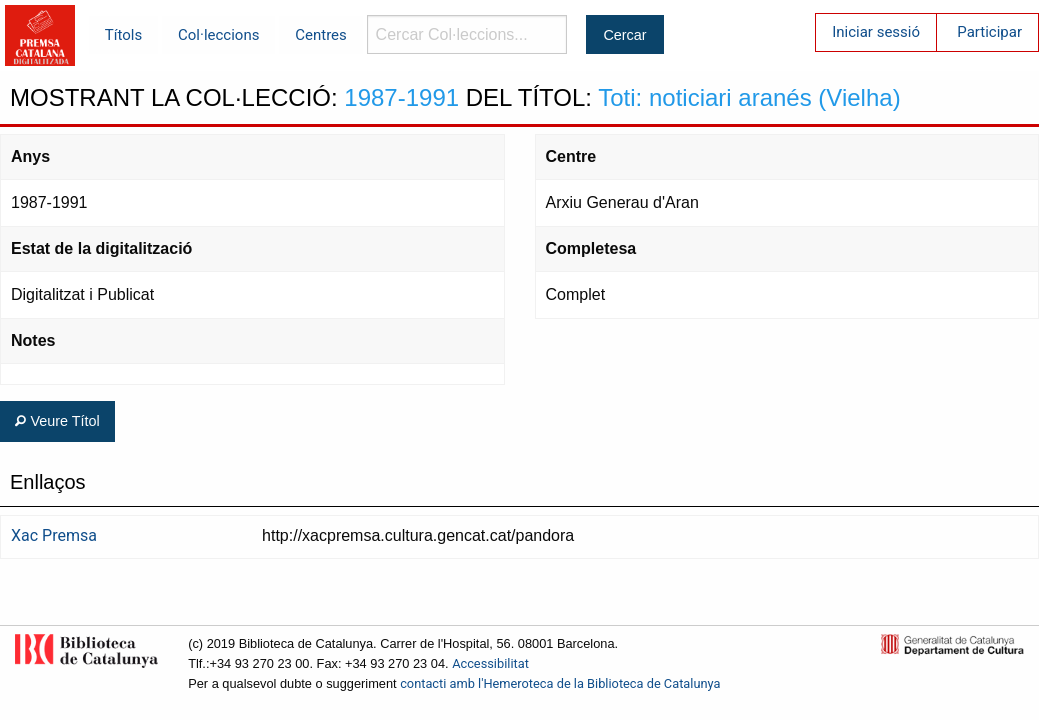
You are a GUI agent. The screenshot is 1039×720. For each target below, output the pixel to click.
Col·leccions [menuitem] (218, 35)
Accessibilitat (490, 663)
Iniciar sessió (876, 32)
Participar (989, 32)
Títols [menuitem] (123, 35)
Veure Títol (57, 421)
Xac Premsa (54, 535)
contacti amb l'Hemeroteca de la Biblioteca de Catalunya (560, 683)
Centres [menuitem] (321, 35)
